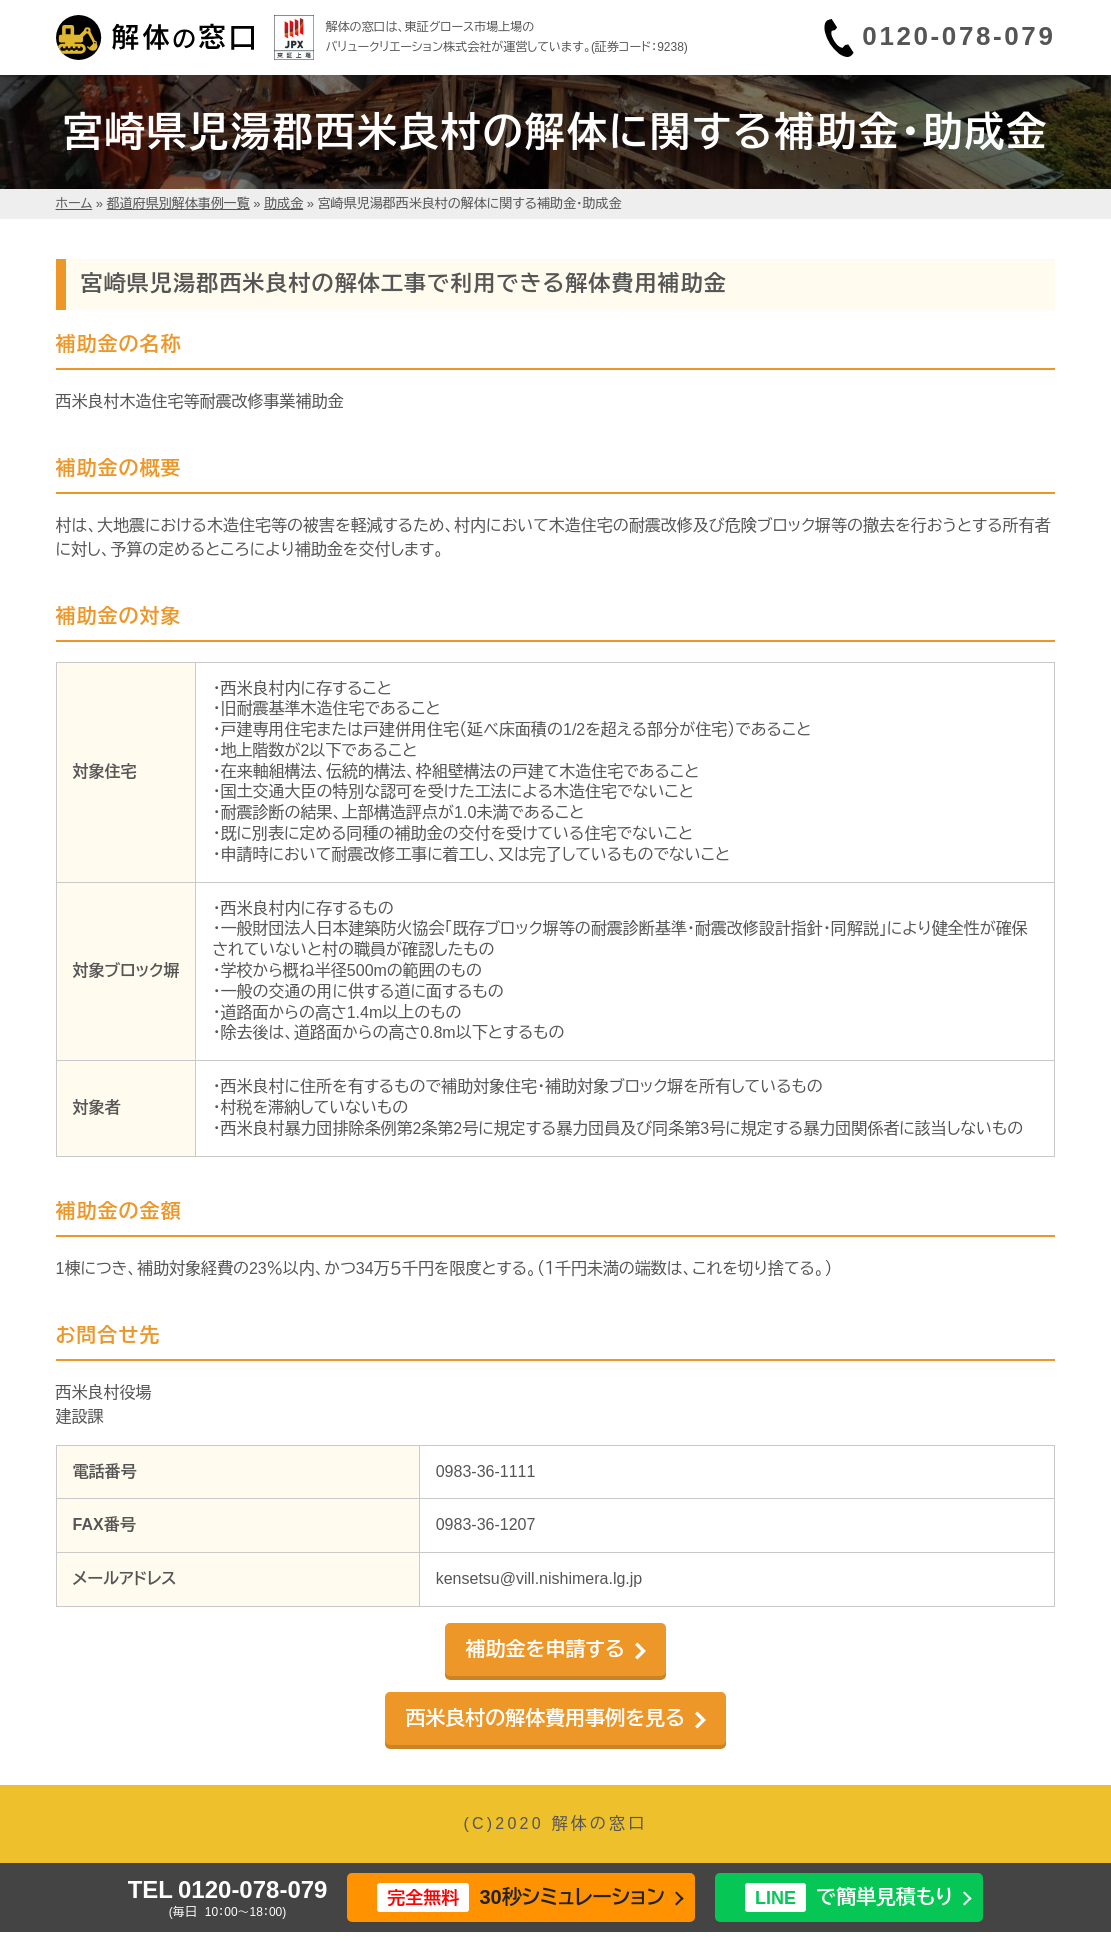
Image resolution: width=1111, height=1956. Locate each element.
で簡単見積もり (849, 1897)
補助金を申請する (544, 1649)
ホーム (74, 203)
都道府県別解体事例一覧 (178, 203)
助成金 (283, 203)
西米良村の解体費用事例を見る (545, 1718)
